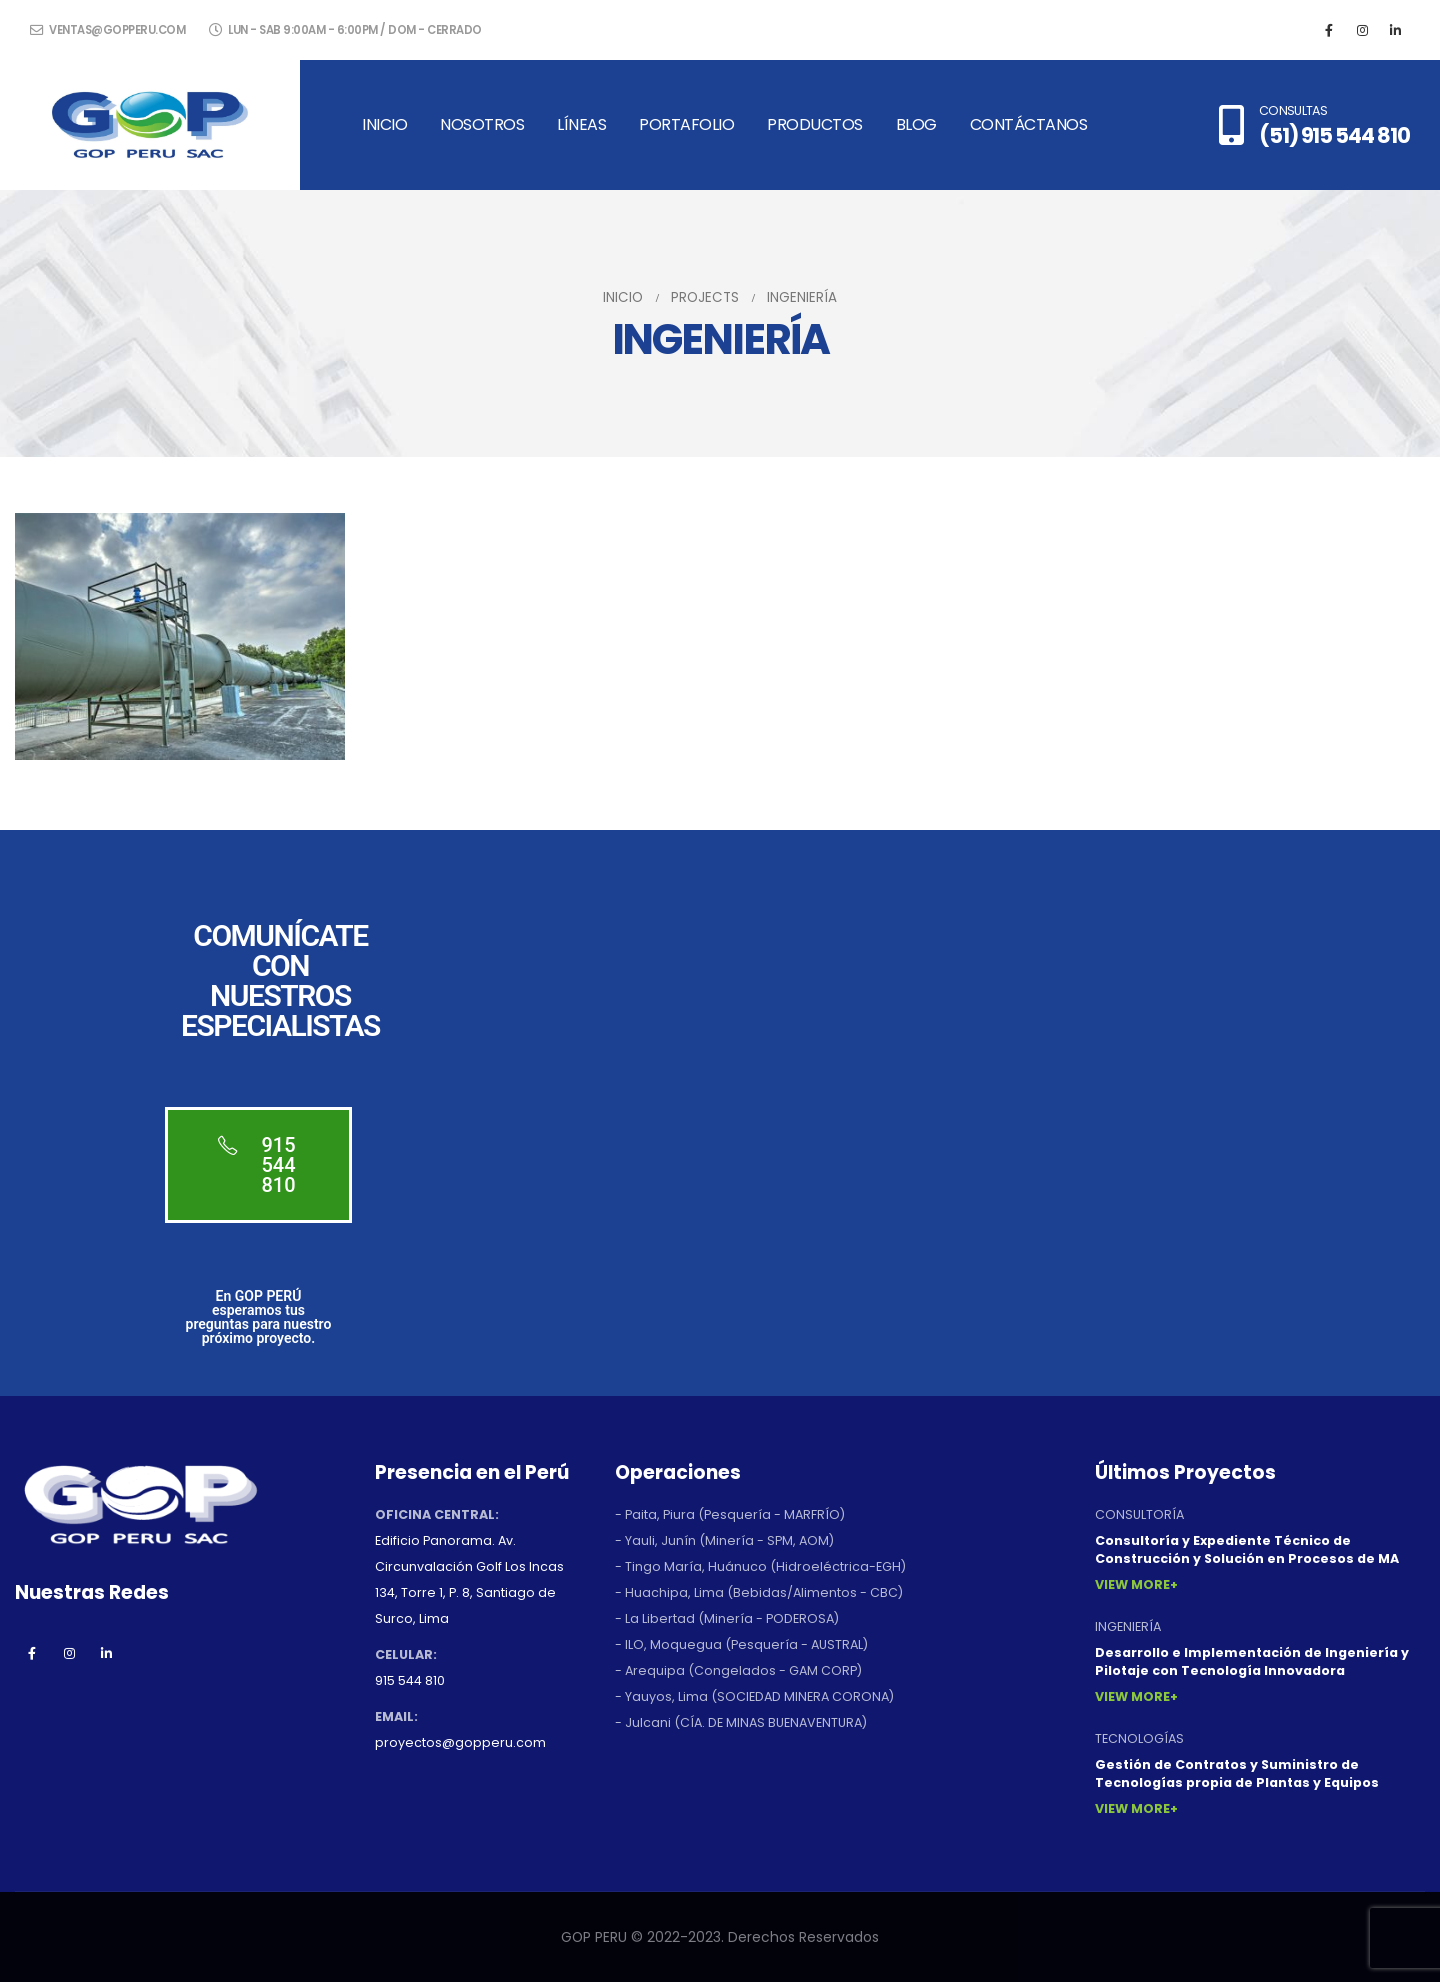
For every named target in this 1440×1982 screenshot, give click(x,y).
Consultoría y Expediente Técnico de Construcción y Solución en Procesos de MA (1247, 1549)
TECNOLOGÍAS (1139, 1738)
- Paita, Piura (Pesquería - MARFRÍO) (730, 1514)
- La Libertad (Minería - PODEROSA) (727, 1618)
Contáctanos (1029, 124)
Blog (916, 124)
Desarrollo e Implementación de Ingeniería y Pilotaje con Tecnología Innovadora (1252, 1661)
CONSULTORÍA (1139, 1514)
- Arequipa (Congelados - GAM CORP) (738, 1670)
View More (1132, 1584)
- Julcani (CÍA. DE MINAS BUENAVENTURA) (741, 1722)
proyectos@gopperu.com (460, 1742)
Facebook (32, 1653)
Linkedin (106, 1653)
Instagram (69, 1653)
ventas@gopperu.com (107, 30)
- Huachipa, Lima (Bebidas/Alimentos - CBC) (759, 1592)
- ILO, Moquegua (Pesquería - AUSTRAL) (741, 1644)
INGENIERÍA (1128, 1626)
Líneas (581, 124)
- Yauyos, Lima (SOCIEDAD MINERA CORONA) (754, 1696)
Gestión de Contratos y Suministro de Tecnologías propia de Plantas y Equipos (1237, 1773)
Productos (815, 124)
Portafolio (686, 124)
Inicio (384, 124)
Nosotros (482, 124)
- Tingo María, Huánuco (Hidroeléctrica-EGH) (760, 1566)
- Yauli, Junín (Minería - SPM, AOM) (724, 1540)
